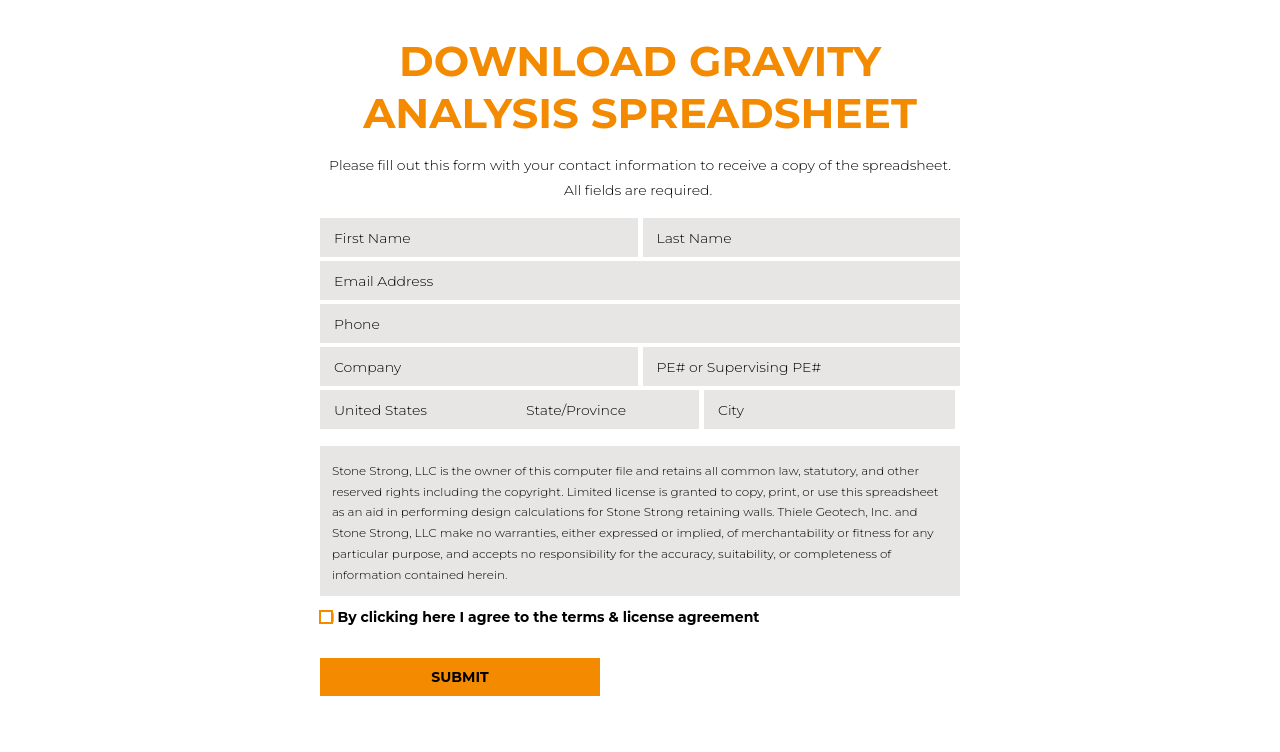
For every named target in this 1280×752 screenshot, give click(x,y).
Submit (459, 677)
